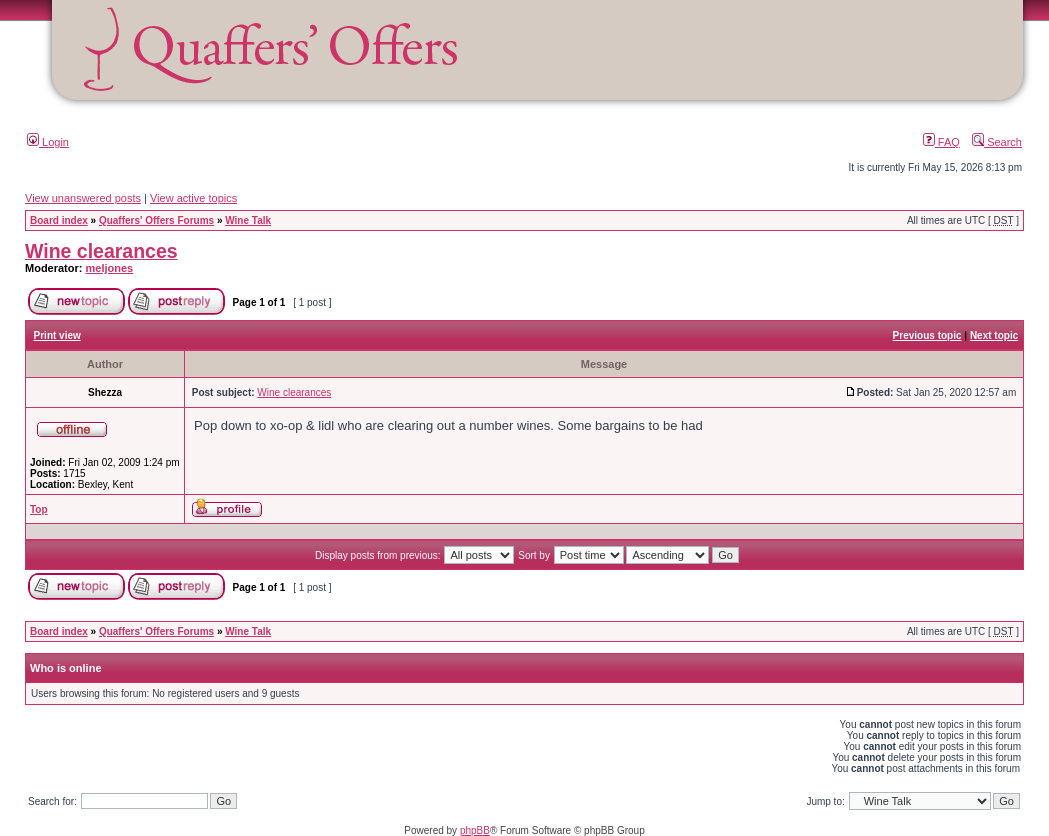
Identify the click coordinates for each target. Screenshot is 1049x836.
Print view (57, 335)
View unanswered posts (83, 198)
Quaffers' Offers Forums (156, 220)
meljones (110, 268)
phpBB (475, 830)
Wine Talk (248, 220)
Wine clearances (101, 251)
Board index (59, 220)
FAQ (941, 142)
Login (48, 142)
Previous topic (927, 335)
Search (997, 142)
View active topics (193, 198)
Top (39, 509)
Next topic (994, 335)
